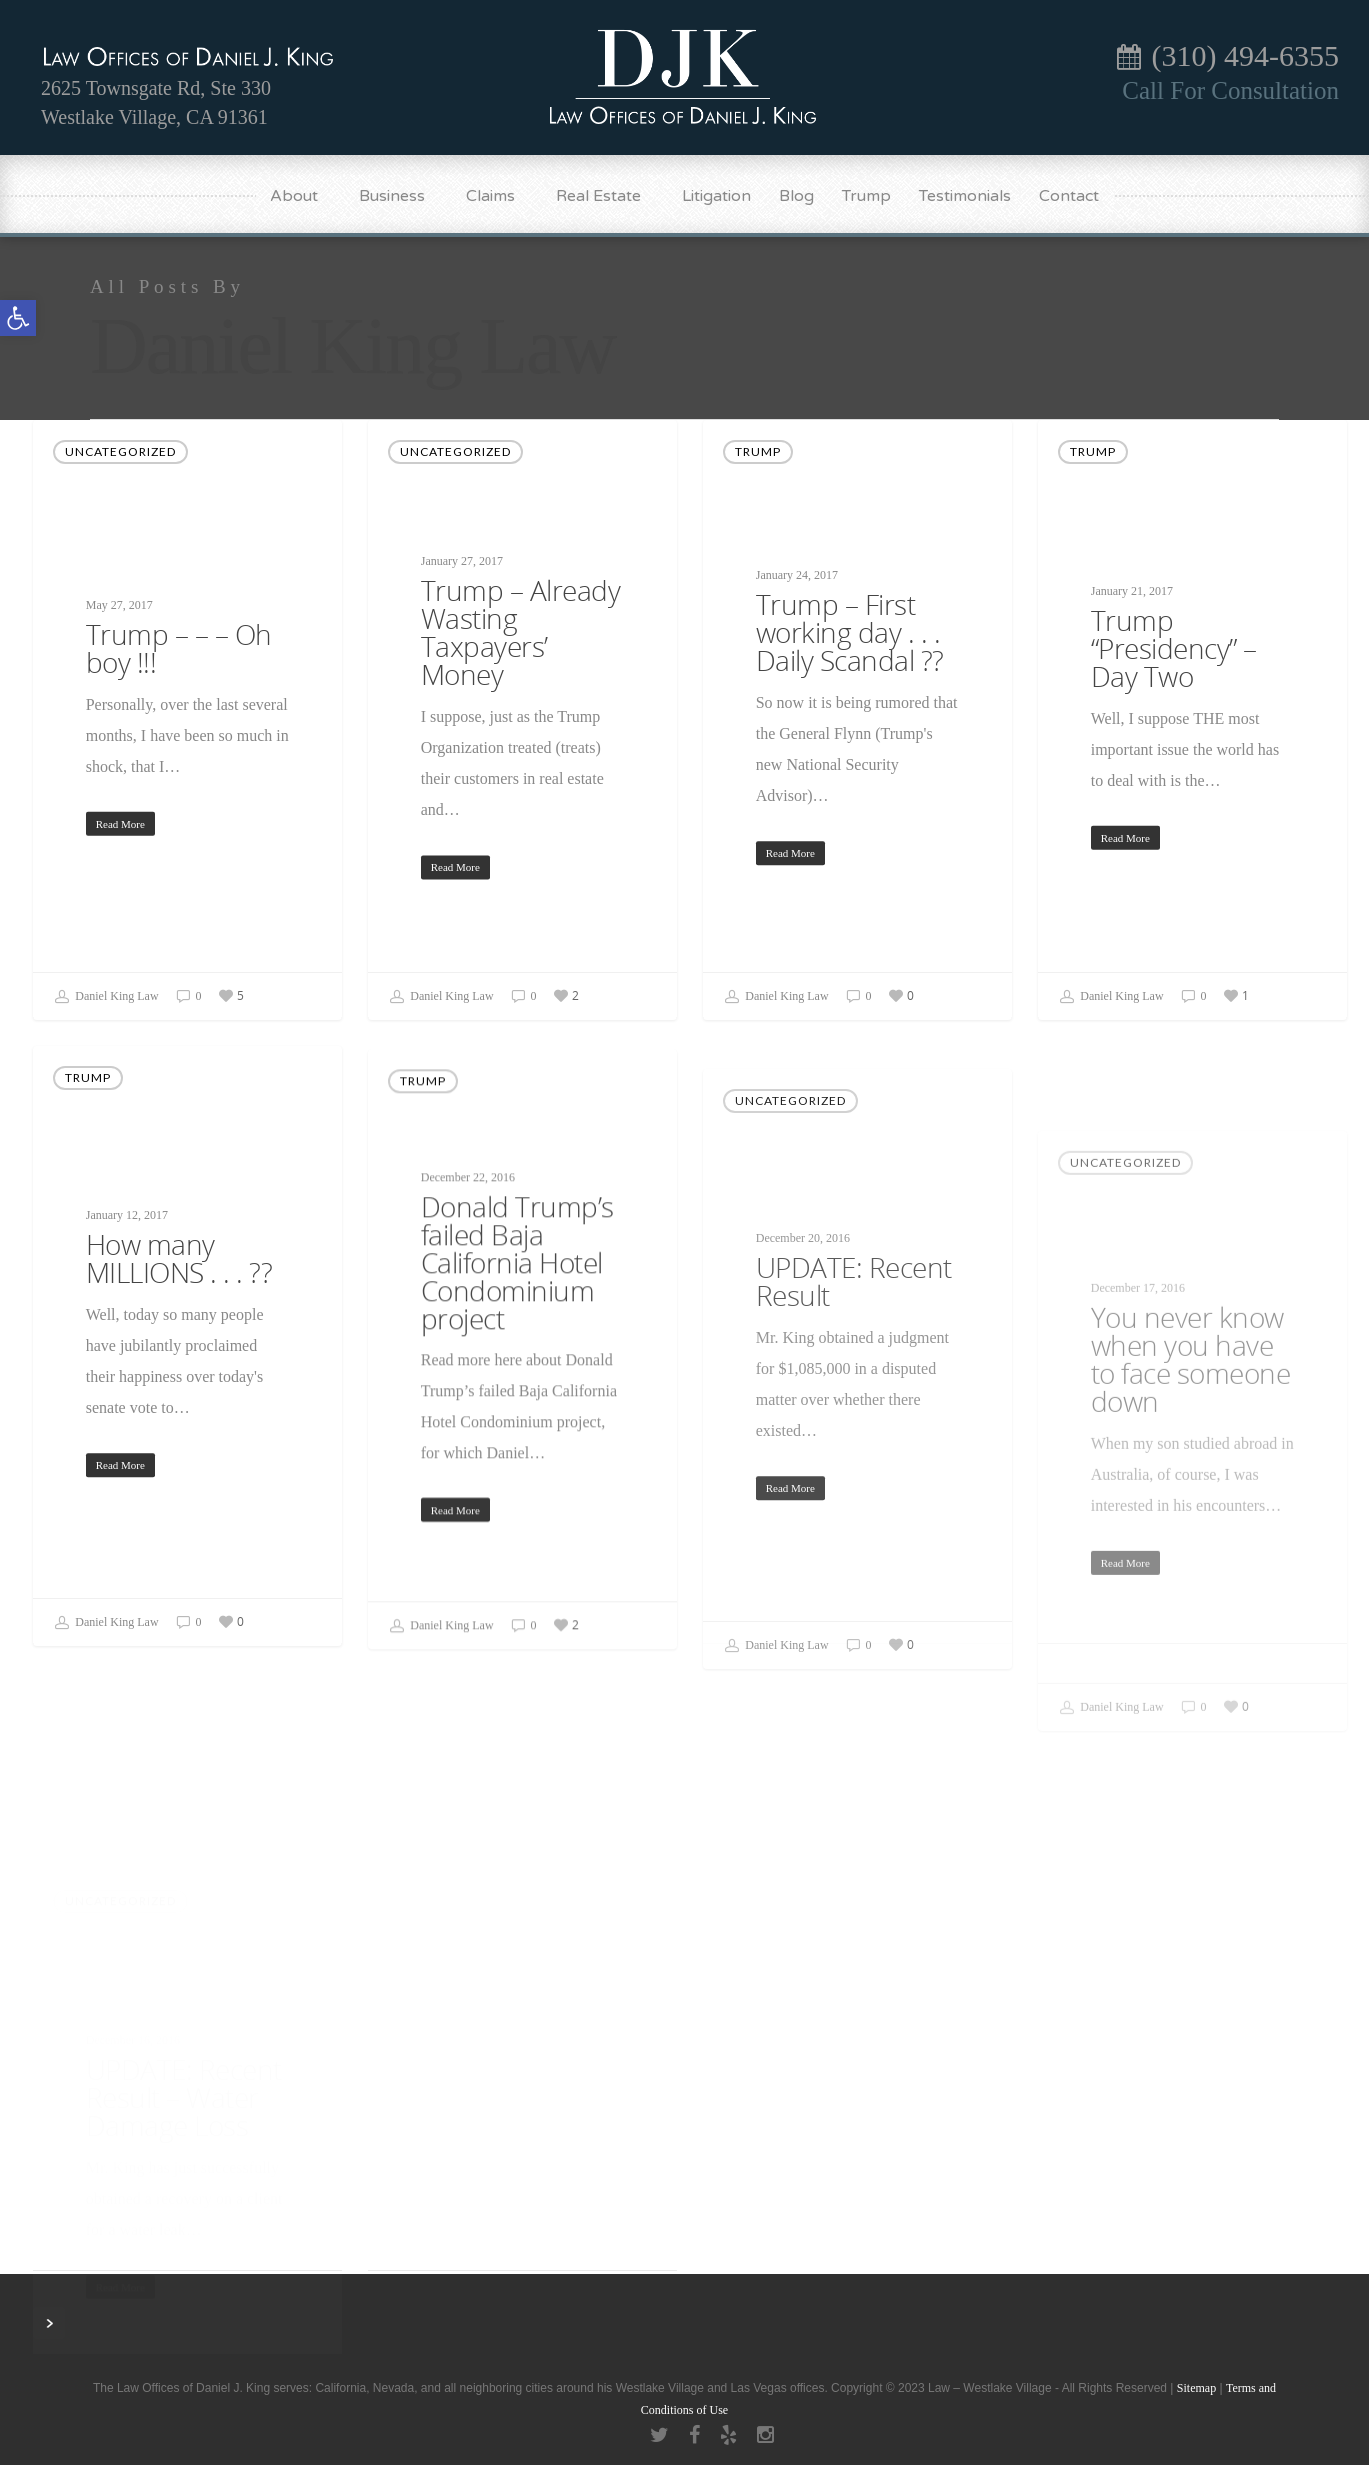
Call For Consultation (1230, 90)
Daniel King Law (106, 997)
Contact (1069, 196)
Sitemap (1196, 2388)
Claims (499, 196)
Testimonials (965, 196)
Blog (796, 196)
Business (401, 196)
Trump (866, 196)
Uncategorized (120, 451)
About (303, 196)
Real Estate (607, 196)
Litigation (716, 196)
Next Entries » (49, 2323)
